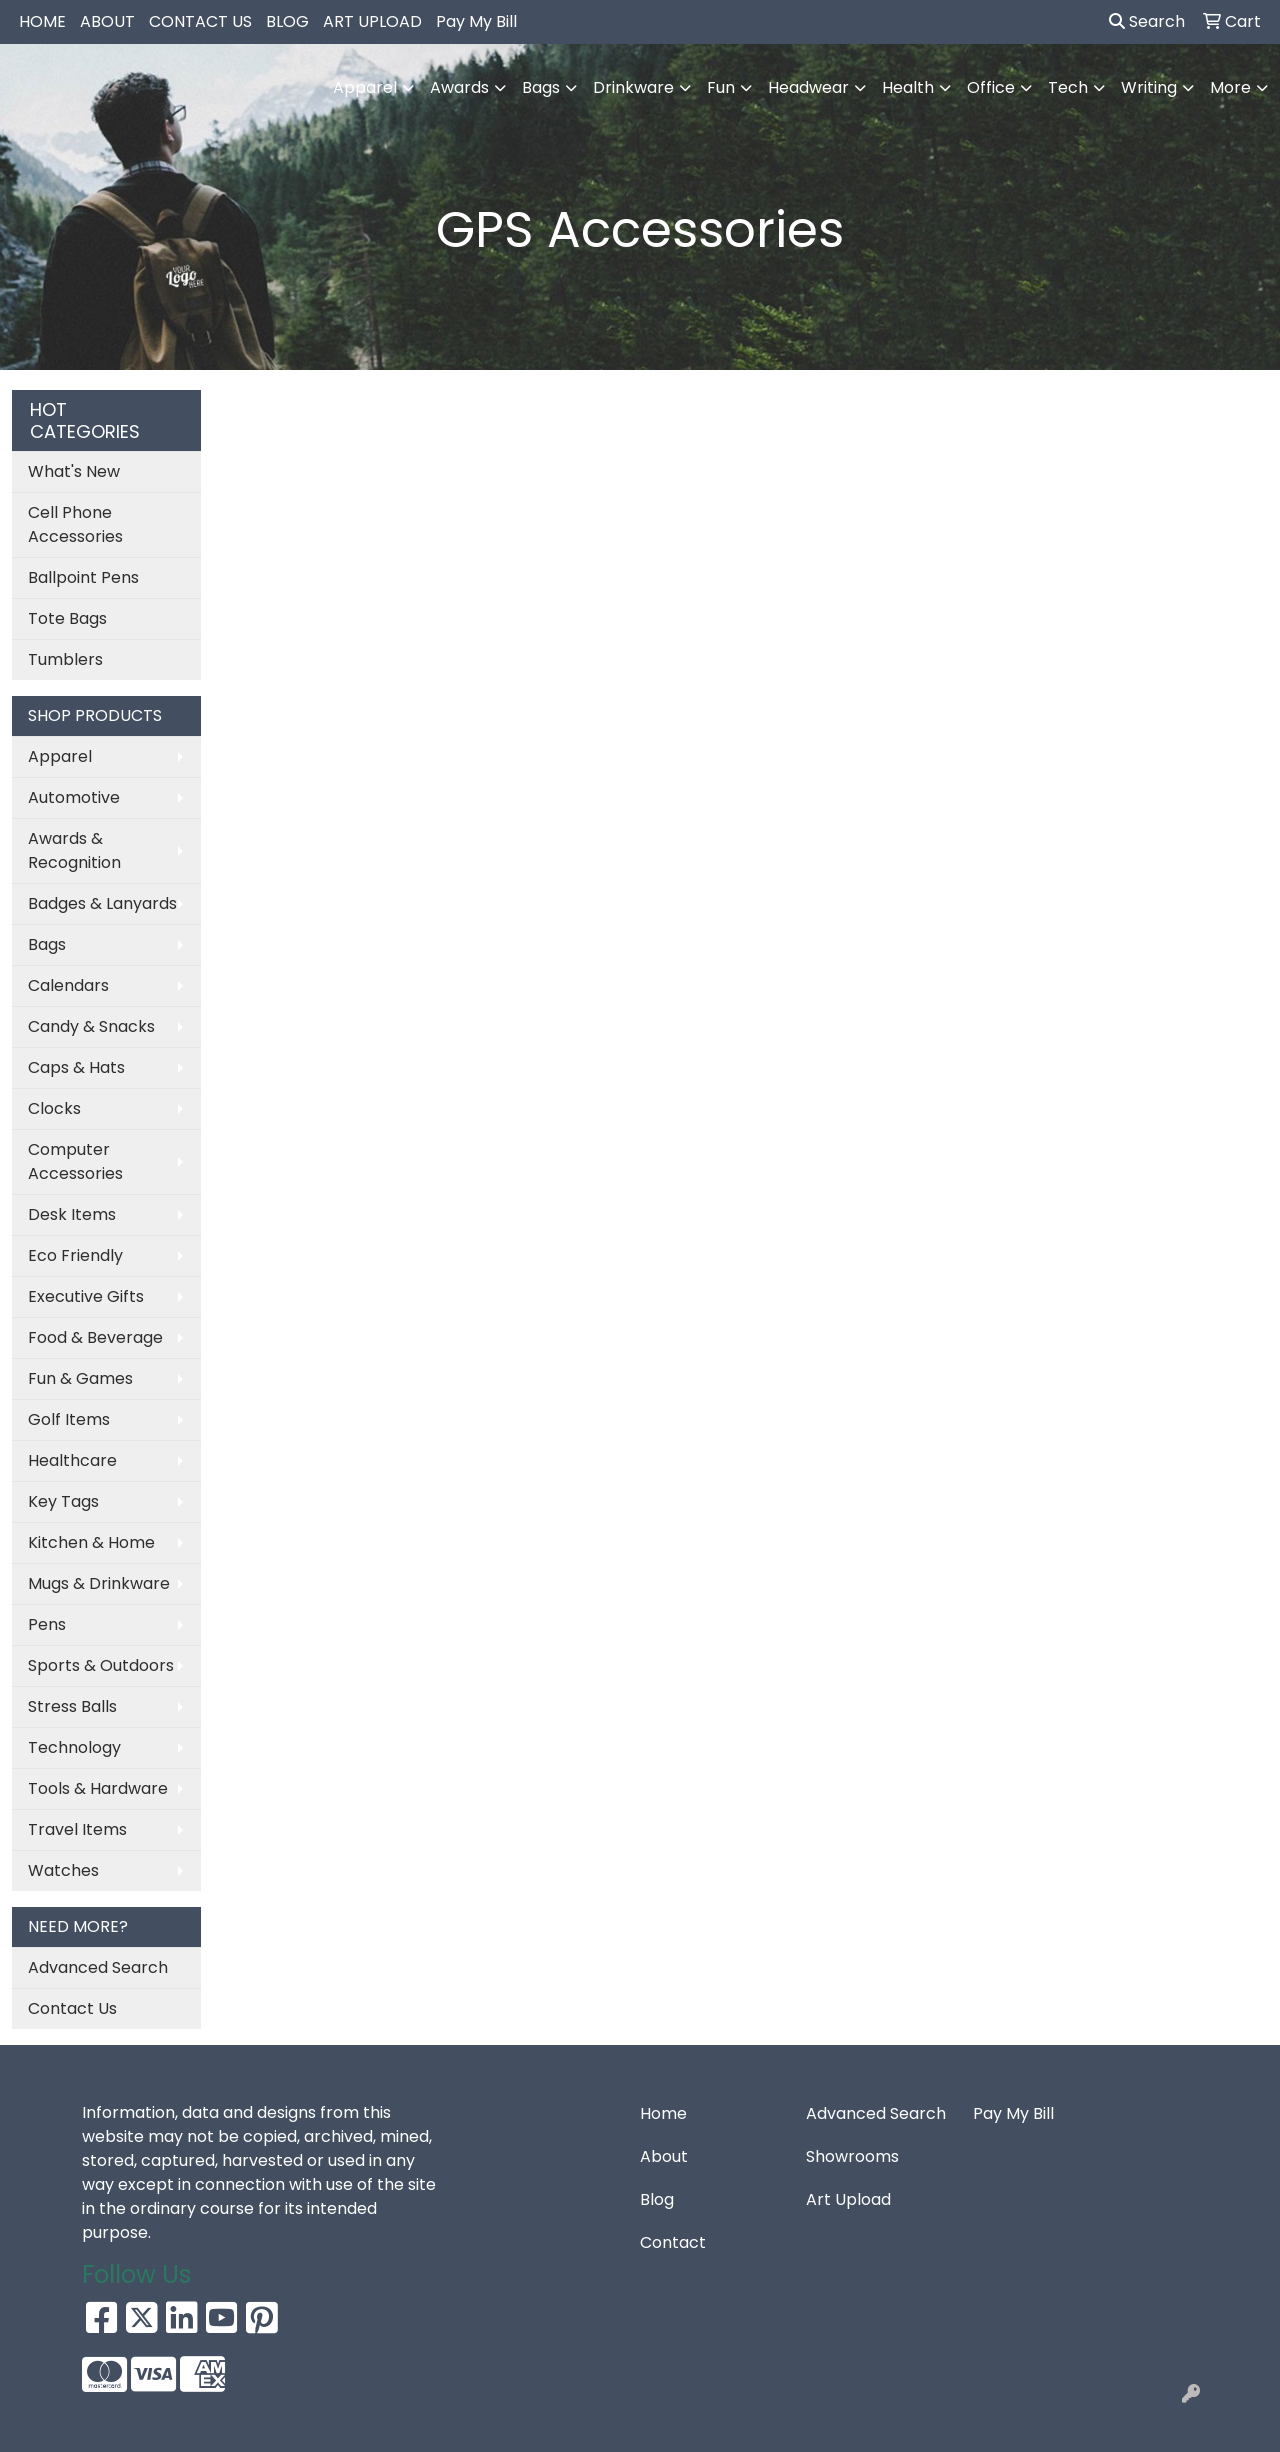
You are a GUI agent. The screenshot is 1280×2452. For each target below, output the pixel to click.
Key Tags (63, 1501)
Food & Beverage (95, 1337)
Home (663, 2113)
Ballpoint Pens (83, 577)
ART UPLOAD (372, 21)
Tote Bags (67, 618)
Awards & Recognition (74, 850)
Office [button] (991, 87)
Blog (657, 2199)
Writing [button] (1149, 87)
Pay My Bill (476, 21)
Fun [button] (721, 87)
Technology (74, 1747)
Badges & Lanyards (102, 903)
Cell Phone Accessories (75, 524)
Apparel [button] (365, 87)
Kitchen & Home (91, 1542)
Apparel (60, 756)
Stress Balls (72, 1706)
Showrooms (852, 2156)
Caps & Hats (76, 1067)
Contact (673, 2242)
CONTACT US (200, 21)
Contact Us (72, 2008)
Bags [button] (541, 87)
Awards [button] (459, 87)
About (664, 2156)
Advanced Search (98, 1967)
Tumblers (65, 659)
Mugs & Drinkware (99, 1583)
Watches (63, 1870)
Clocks (54, 1108)
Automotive (74, 797)
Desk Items (72, 1214)
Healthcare (72, 1460)
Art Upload (848, 2199)
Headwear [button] (808, 87)
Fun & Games (80, 1378)
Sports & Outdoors (101, 1665)
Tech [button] (1068, 87)
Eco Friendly (75, 1255)
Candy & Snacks (91, 1026)
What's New (74, 471)
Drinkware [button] (633, 87)
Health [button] (908, 87)
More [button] (1230, 87)
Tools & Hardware (98, 1788)
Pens (47, 1624)
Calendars (68, 985)
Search (1147, 21)
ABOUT (107, 21)
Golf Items (69, 1419)
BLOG (287, 21)
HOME (42, 21)
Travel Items (77, 1829)
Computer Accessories (75, 1161)
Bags (47, 944)
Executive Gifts (86, 1296)
